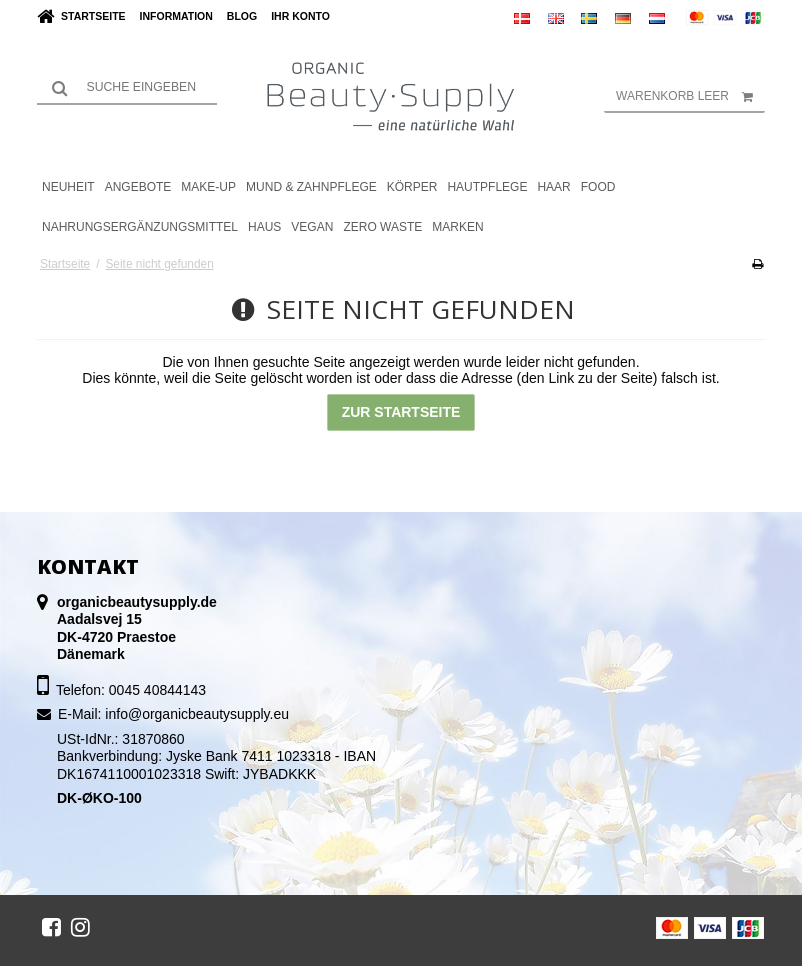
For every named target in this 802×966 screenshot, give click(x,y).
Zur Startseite (401, 412)
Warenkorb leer (690, 96)
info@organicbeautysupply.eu (197, 714)
